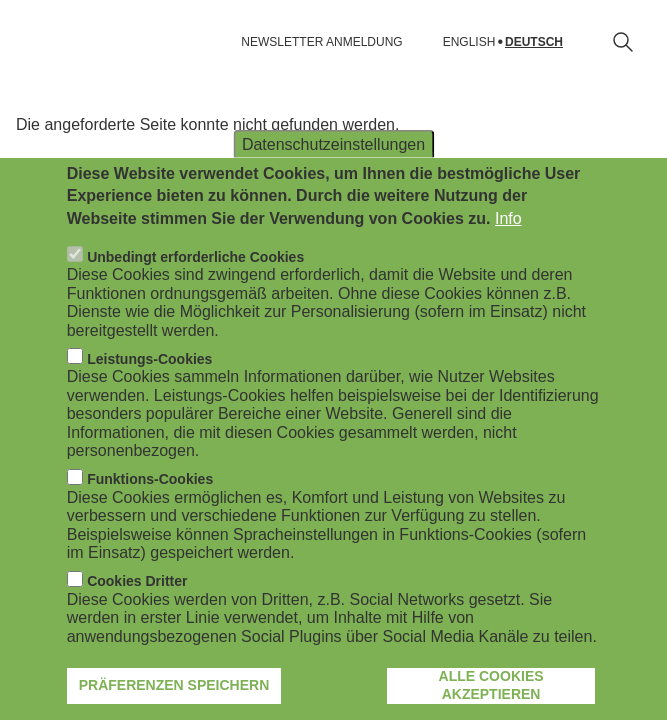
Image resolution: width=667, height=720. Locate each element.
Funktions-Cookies (150, 523)
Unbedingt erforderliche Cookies (195, 300)
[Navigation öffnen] (28, 42)
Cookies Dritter (137, 625)
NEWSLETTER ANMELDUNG (321, 42)
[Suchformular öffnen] (623, 42)
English (469, 42)
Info (508, 261)
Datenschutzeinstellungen (333, 187)
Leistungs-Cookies (149, 402)
